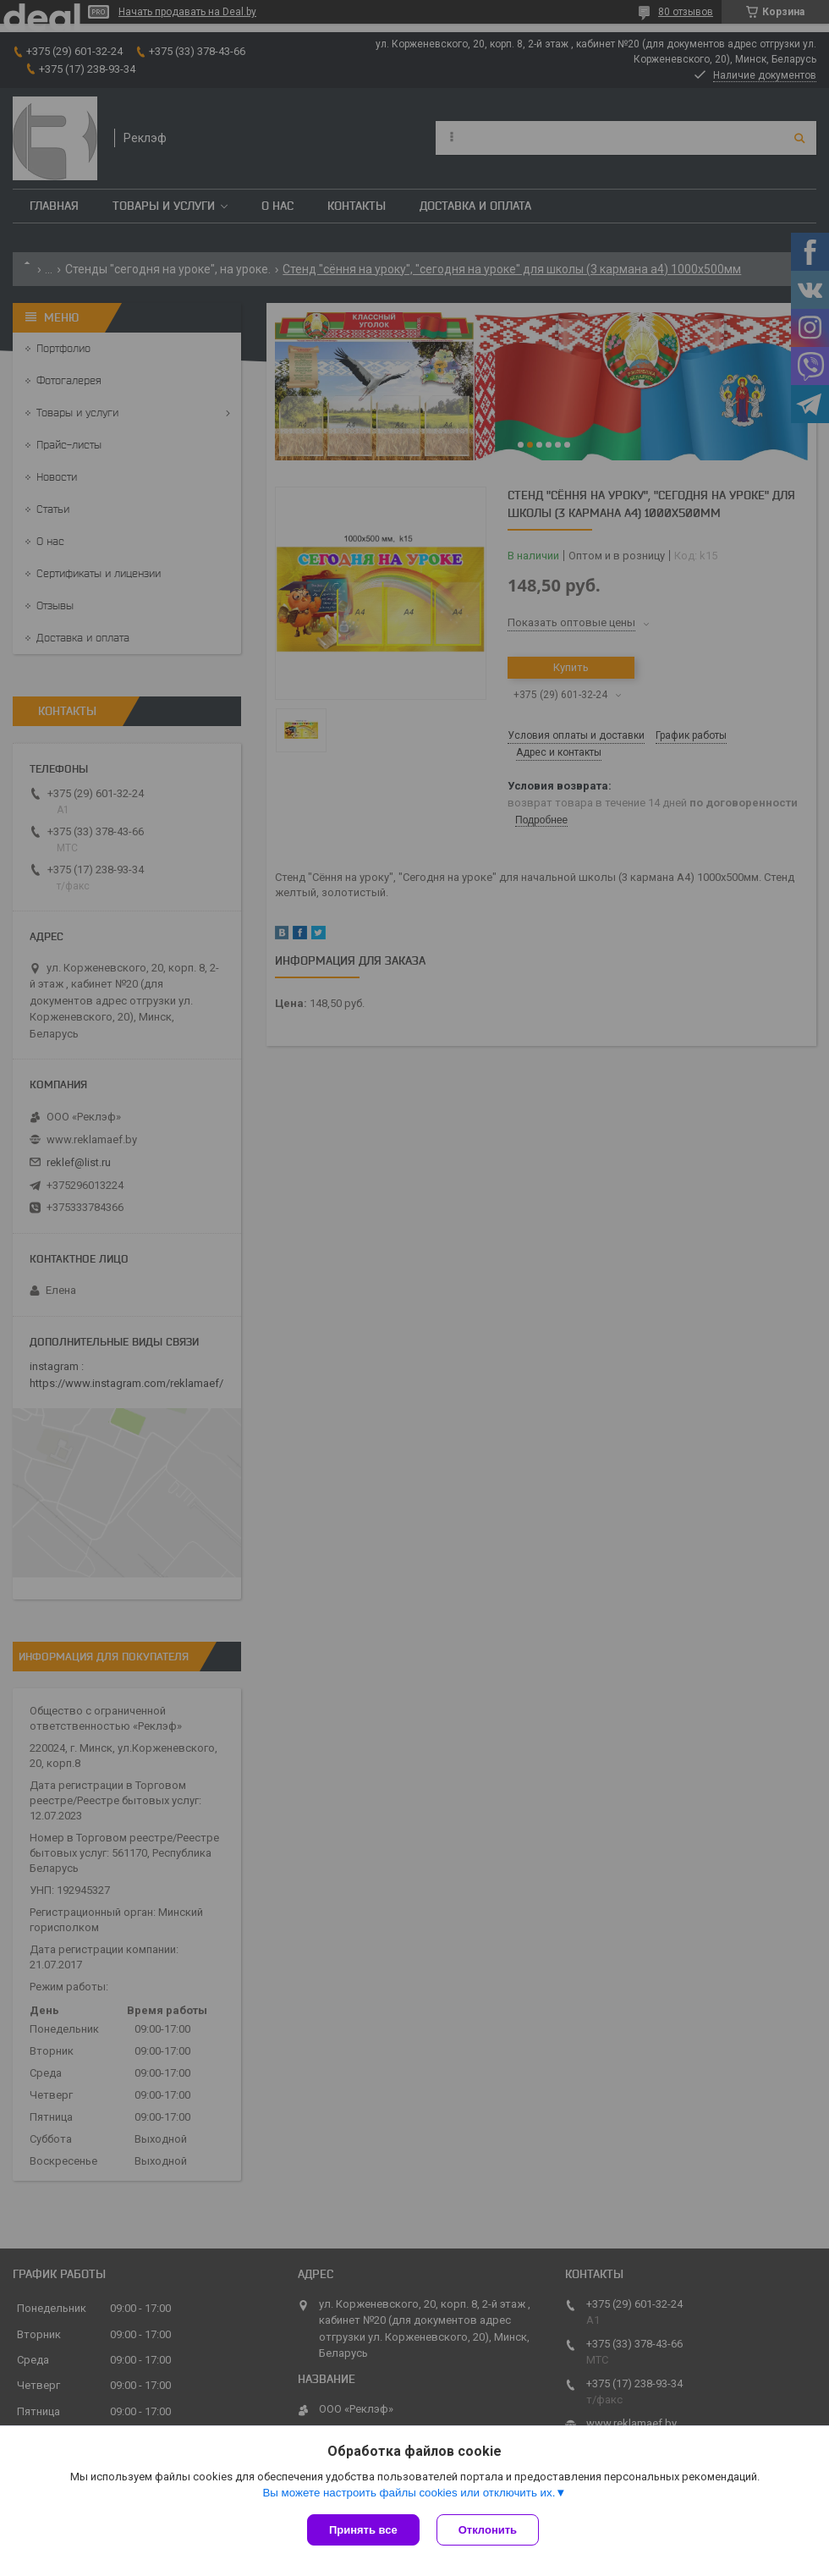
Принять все (363, 2530)
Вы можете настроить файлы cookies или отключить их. (408, 2492)
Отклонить (487, 2530)
